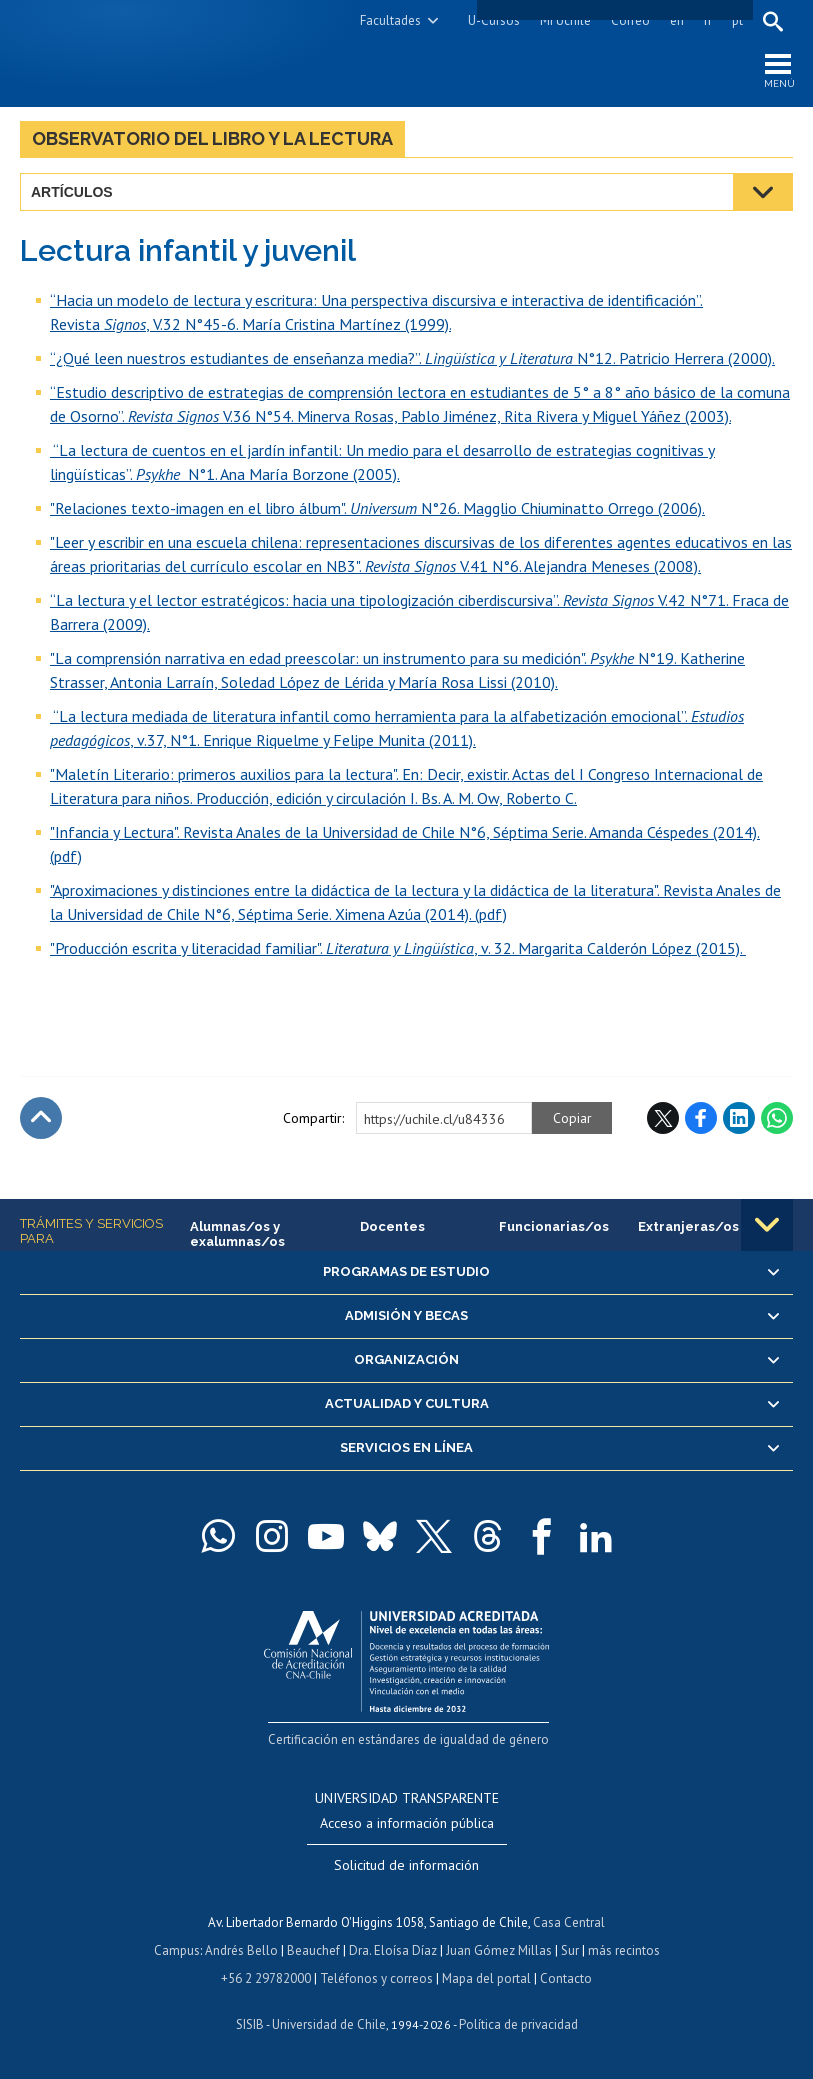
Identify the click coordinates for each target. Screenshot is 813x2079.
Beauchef (313, 1950)
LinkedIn (739, 1118)
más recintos (624, 1950)
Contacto (566, 1978)
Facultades (390, 20)
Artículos (72, 192)
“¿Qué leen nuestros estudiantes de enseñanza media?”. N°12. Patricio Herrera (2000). (412, 358)
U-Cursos (494, 20)
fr (708, 20)
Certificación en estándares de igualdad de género (408, 1739)
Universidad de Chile (329, 2024)
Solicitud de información (406, 1865)
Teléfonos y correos (376, 1978)
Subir (41, 1118)
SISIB (250, 2024)
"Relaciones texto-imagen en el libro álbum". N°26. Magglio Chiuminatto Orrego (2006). (377, 508)
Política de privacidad (518, 2024)
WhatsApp (777, 1118)
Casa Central (569, 1922)
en (677, 20)
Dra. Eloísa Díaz (393, 1950)
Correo (630, 20)
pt (737, 20)
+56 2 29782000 (266, 1978)
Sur (570, 1950)
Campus (177, 1950)
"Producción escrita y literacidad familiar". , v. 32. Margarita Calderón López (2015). (398, 948)
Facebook (701, 1118)
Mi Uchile (565, 20)
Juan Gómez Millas (499, 1950)
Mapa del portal (486, 1978)
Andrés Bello (241, 1950)
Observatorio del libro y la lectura (212, 138)
